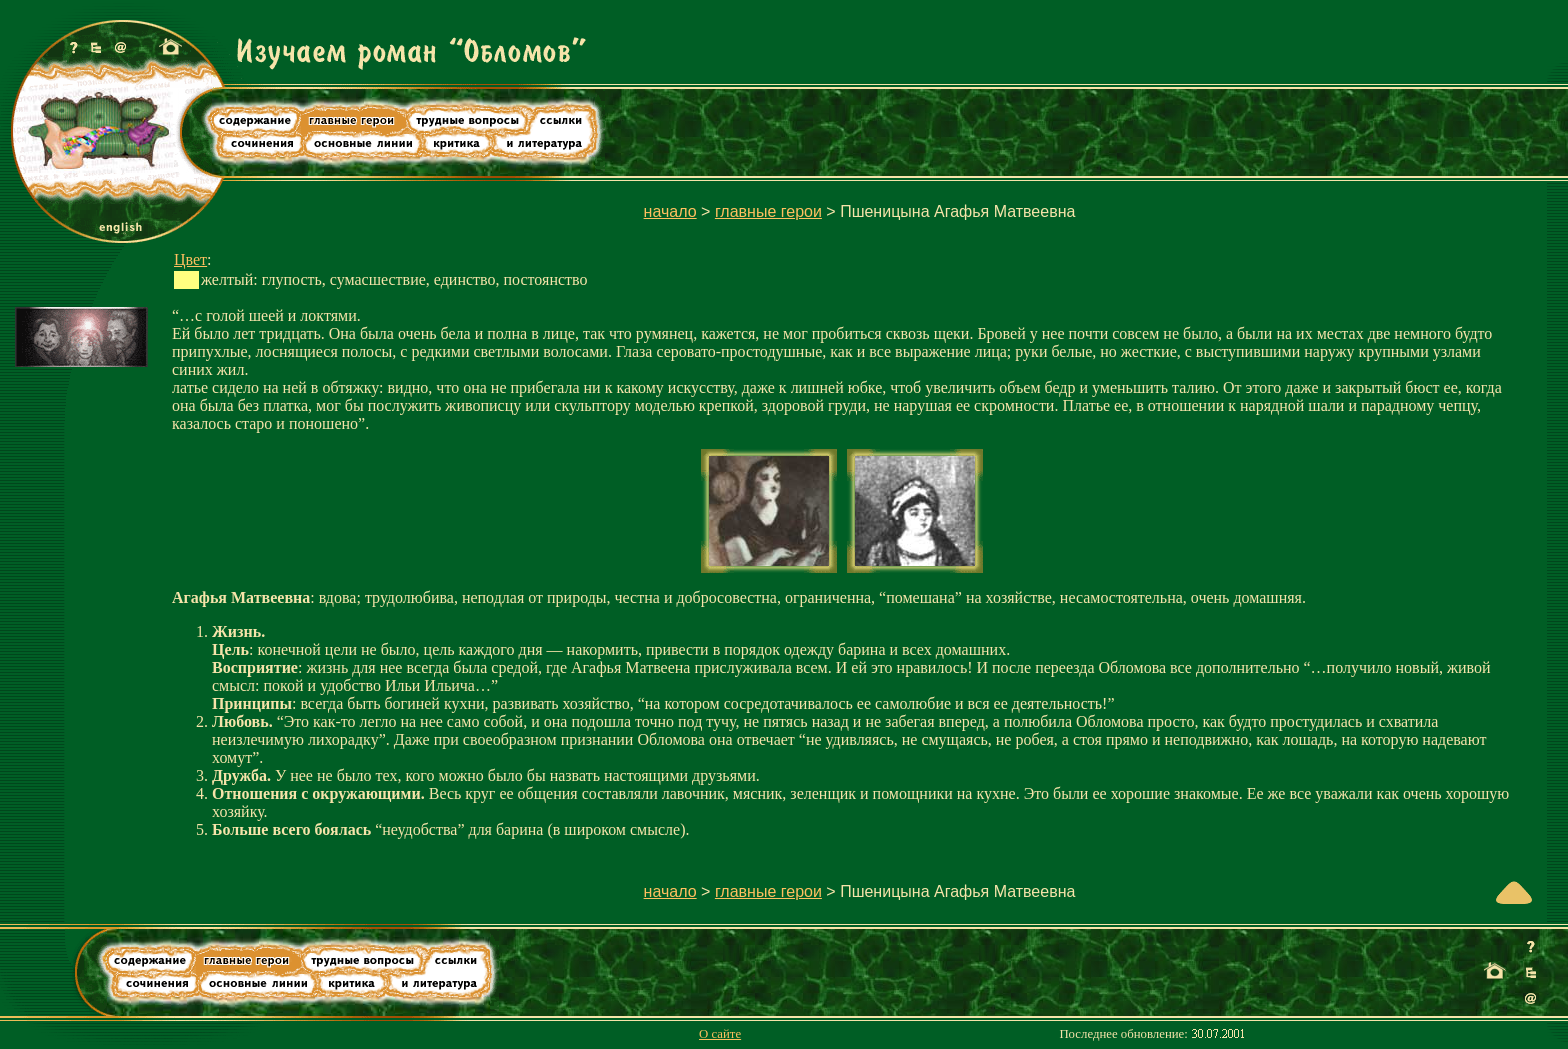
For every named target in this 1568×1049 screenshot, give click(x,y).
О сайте (720, 1034)
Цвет (190, 259)
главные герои (768, 211)
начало (670, 211)
